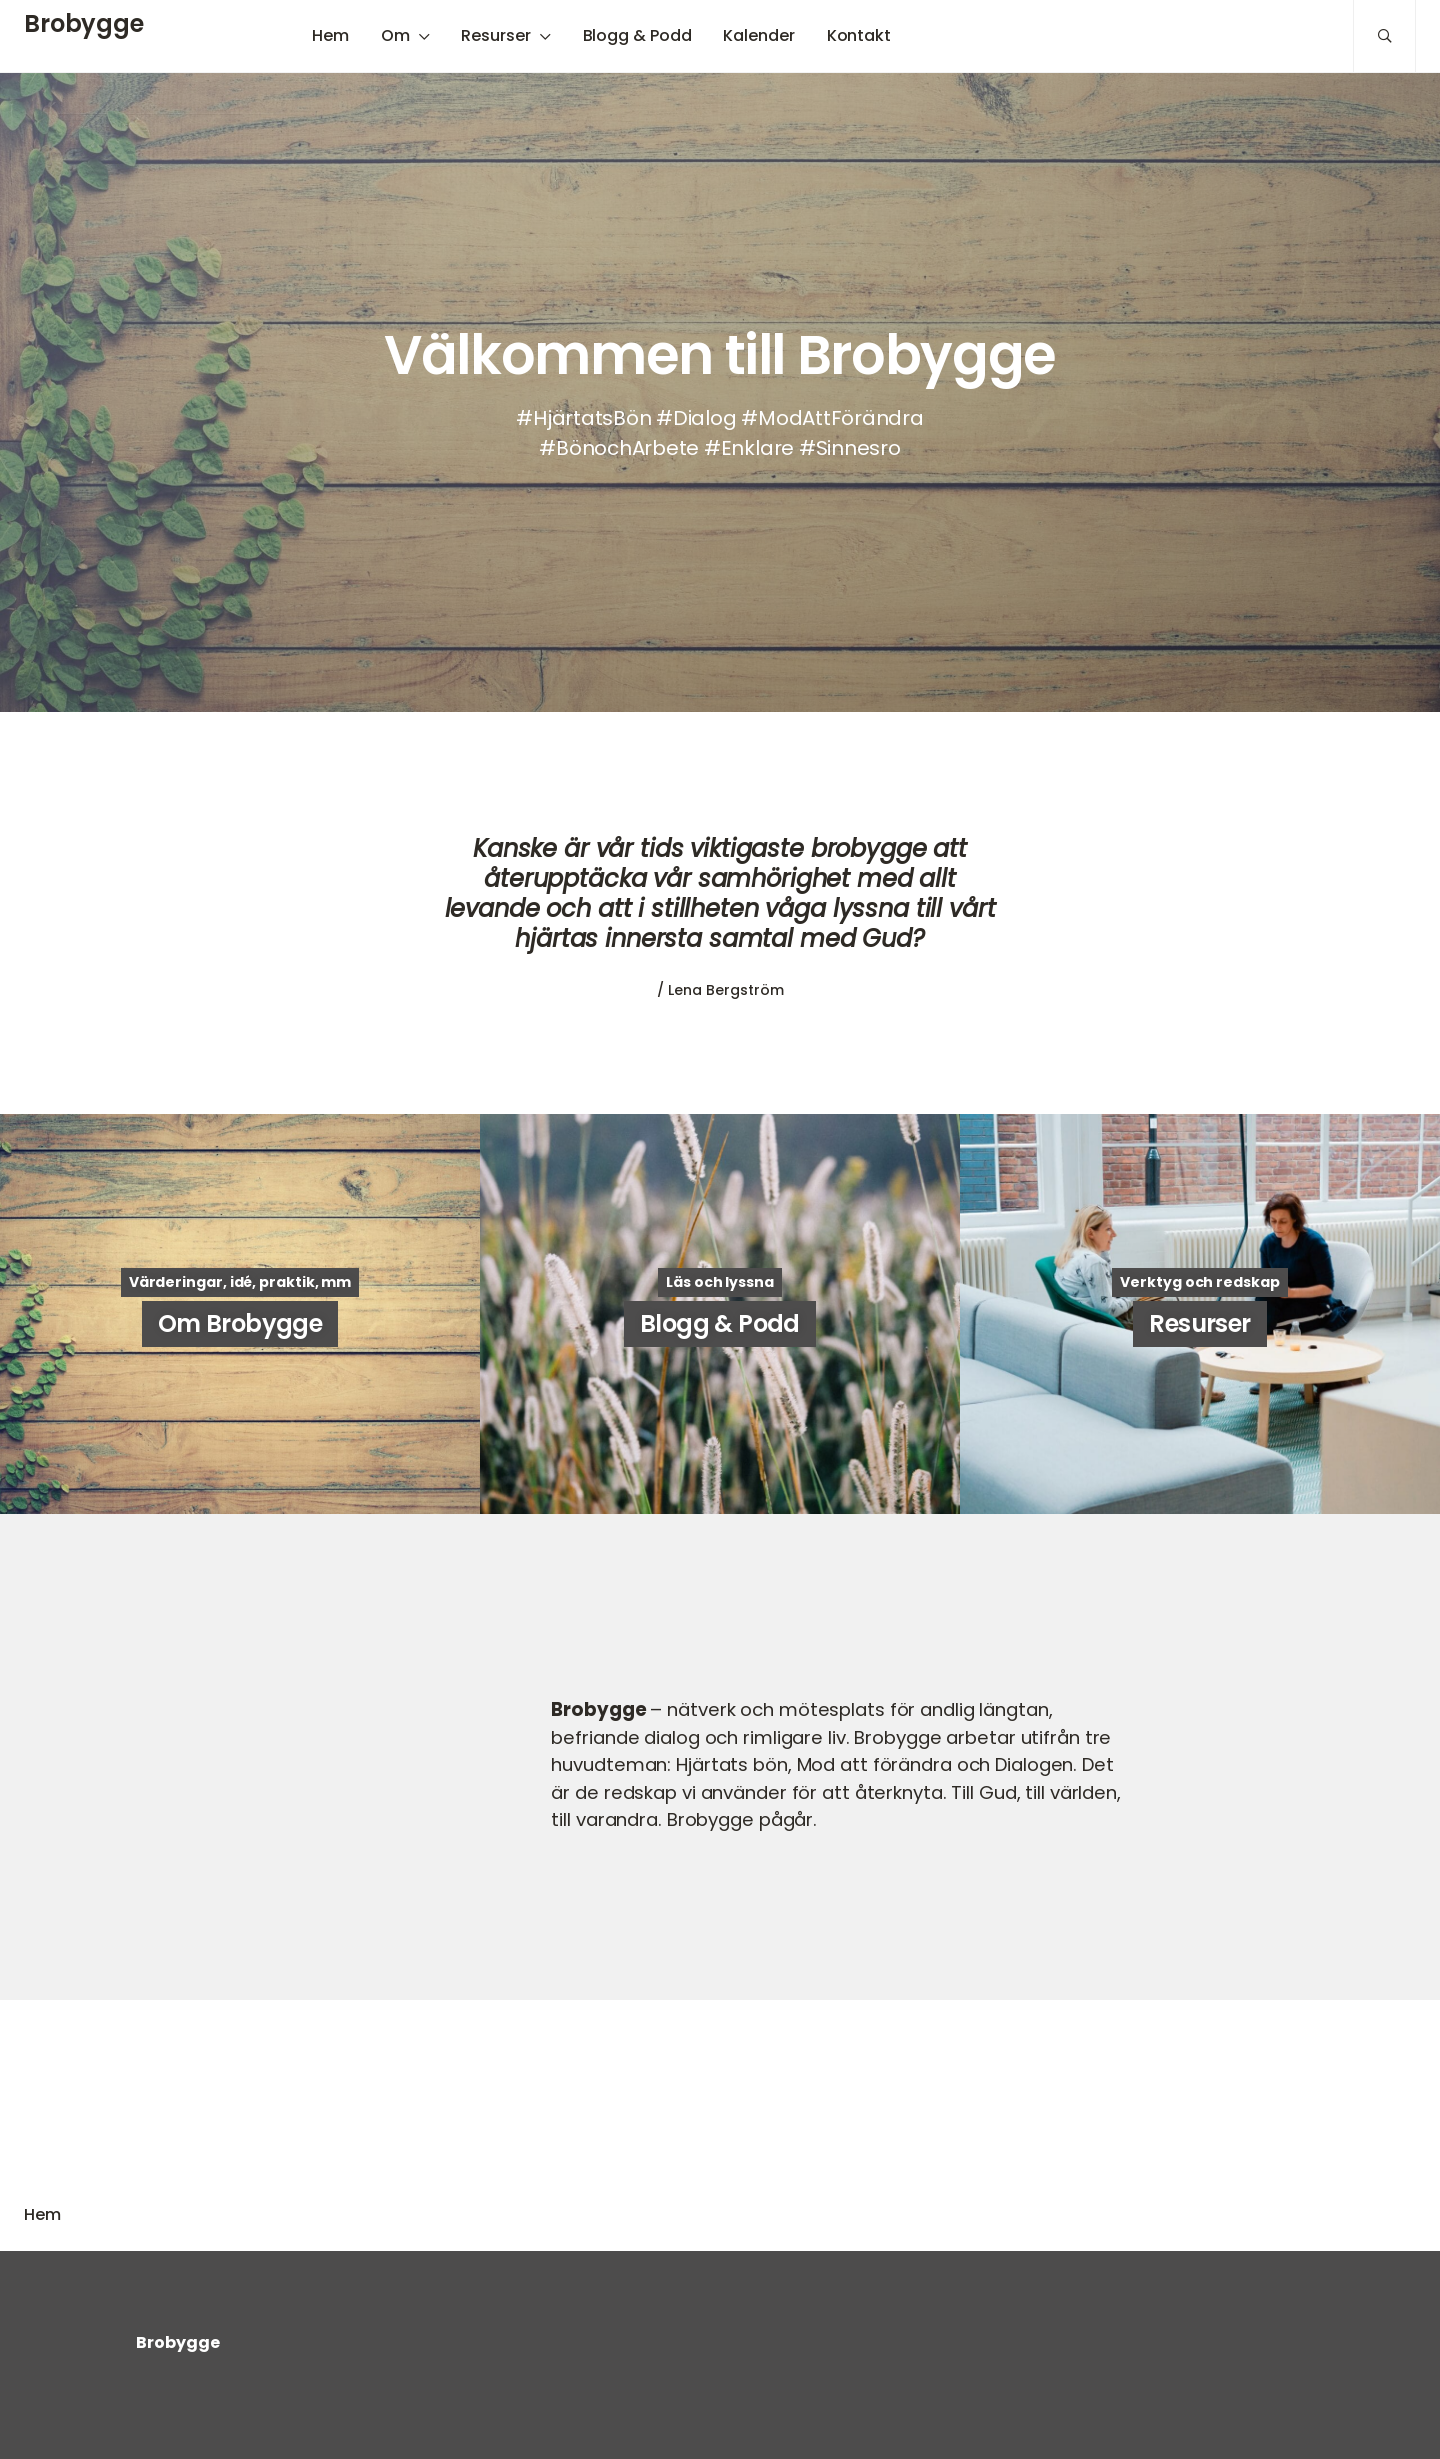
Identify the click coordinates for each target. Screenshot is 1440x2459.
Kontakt (859, 35)
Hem (330, 35)
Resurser (495, 35)
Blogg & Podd (637, 35)
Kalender (758, 35)
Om (395, 35)
